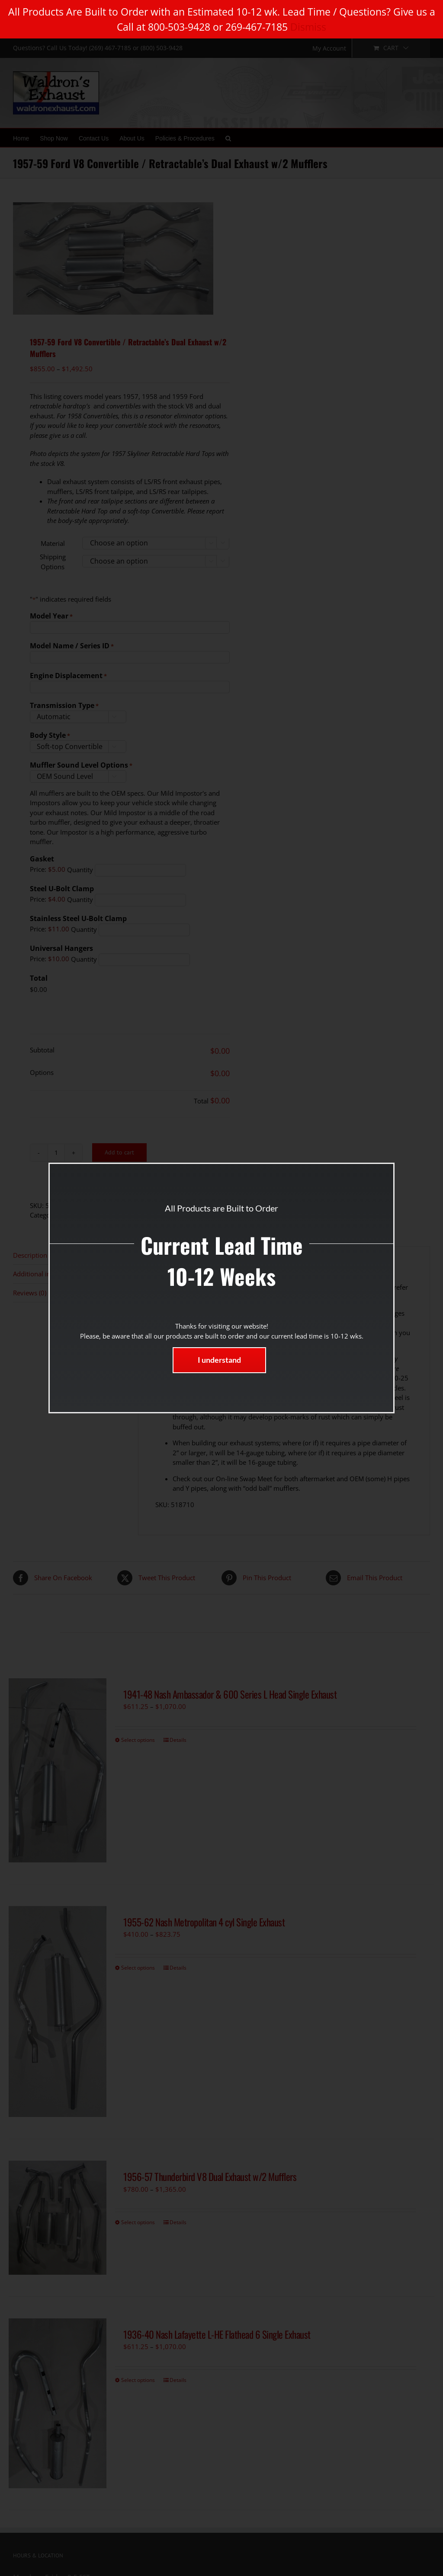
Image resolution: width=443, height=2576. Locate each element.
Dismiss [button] (308, 27)
